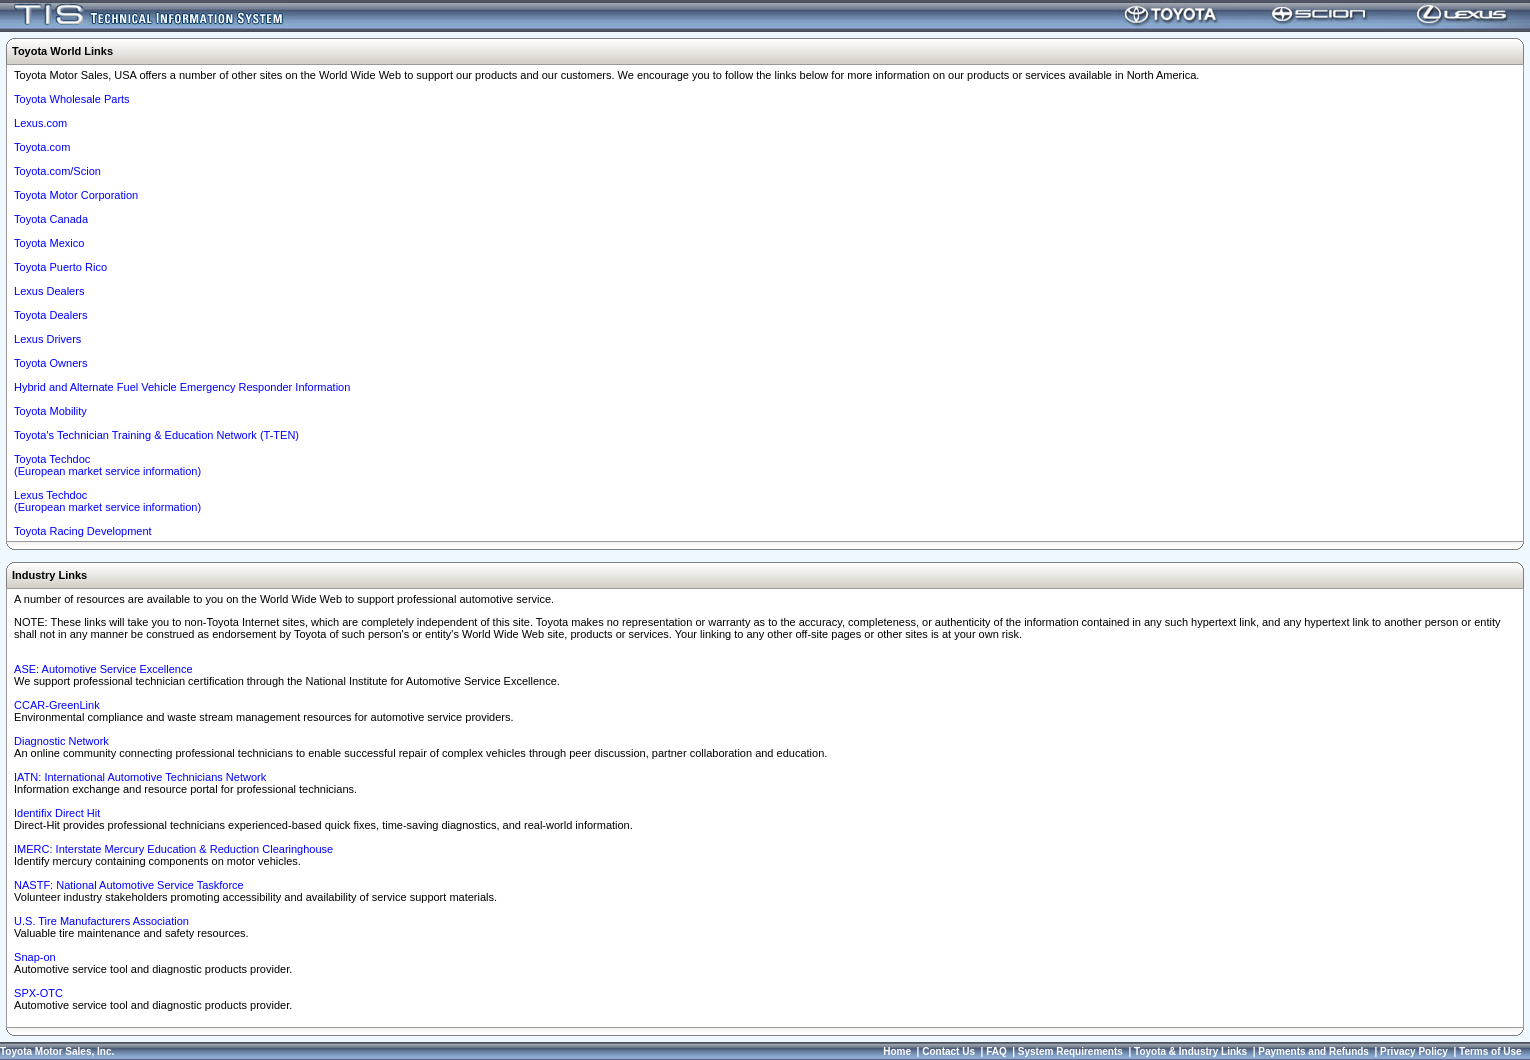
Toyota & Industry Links (1190, 1051)
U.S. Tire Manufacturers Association (101, 921)
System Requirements (1070, 1051)
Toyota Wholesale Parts (72, 99)
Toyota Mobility (50, 411)
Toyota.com (42, 147)
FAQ (996, 1051)
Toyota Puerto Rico (60, 267)
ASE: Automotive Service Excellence (103, 669)
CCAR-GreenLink (57, 705)
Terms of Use (1490, 1051)
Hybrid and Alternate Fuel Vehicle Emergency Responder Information (182, 387)
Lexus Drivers (47, 339)
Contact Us (948, 1051)
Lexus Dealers (49, 291)
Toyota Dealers (50, 315)
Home (897, 1051)
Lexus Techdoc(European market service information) (107, 501)
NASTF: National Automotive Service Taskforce (129, 885)
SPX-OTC (38, 993)
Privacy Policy (1414, 1051)
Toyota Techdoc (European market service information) (107, 465)
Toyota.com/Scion (57, 171)
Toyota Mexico (49, 243)
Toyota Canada (51, 219)
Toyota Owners (50, 363)
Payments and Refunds (1313, 1051)
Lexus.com (40, 123)
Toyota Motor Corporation (76, 195)
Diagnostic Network (61, 741)
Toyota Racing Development (83, 531)
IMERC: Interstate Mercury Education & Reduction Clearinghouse (173, 849)
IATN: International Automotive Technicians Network (140, 777)
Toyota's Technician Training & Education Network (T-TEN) (156, 435)
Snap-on (35, 957)
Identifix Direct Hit (57, 813)
